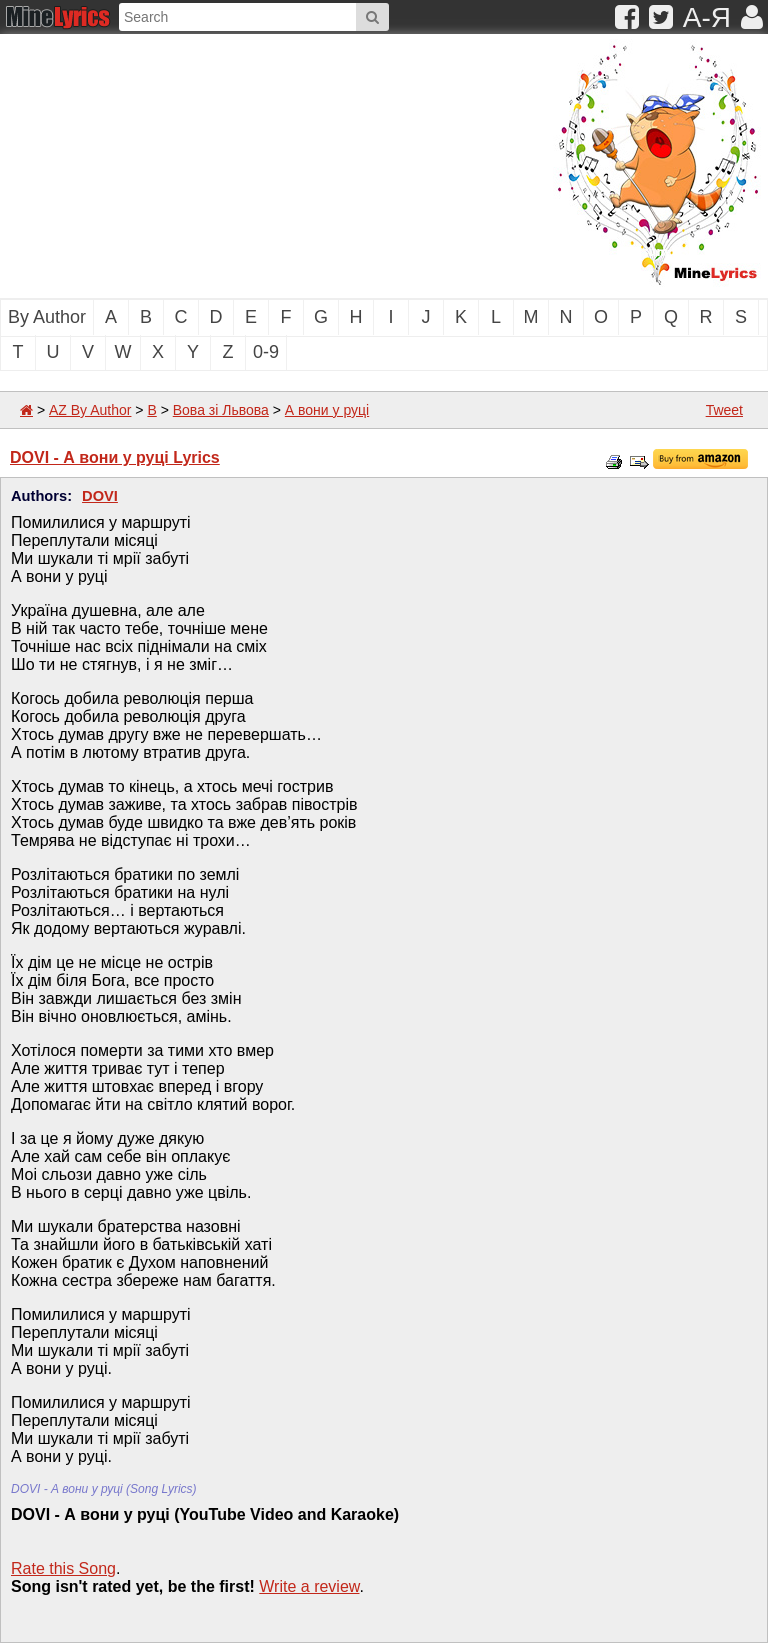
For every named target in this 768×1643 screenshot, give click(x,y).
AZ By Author (90, 410)
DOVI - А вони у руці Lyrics (115, 457)
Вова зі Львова (221, 410)
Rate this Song (63, 1568)
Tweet (724, 410)
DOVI (100, 496)
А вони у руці (327, 410)
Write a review (309, 1586)
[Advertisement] (205, 164)
